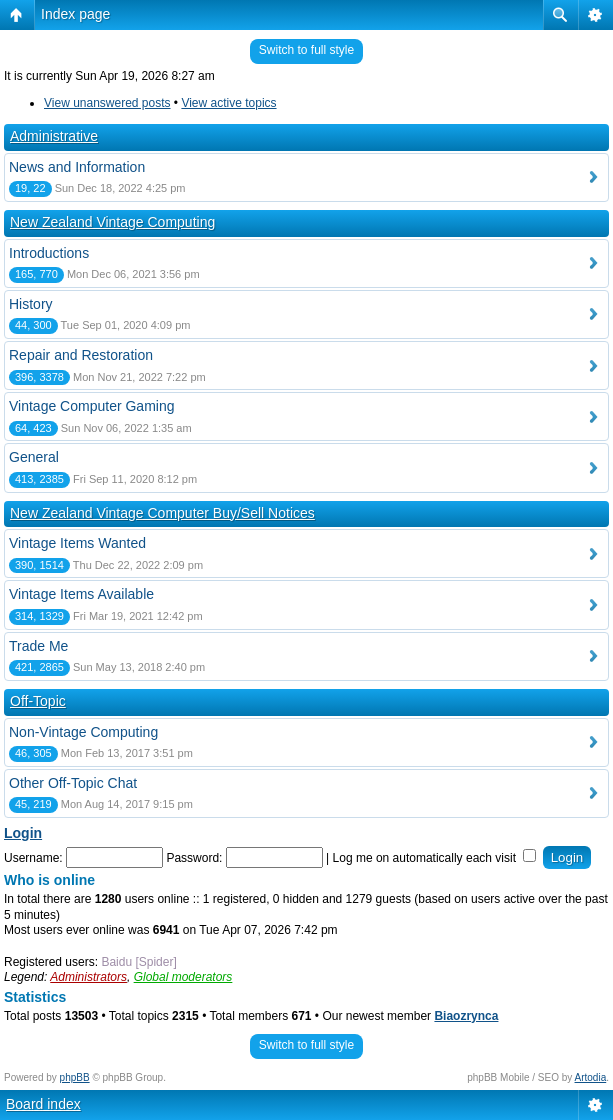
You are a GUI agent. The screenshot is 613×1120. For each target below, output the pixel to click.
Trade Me (38, 646)
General (34, 457)
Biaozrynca (466, 1016)
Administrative (54, 136)
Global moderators (183, 977)
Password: (194, 858)
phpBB (75, 1077)
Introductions (49, 253)
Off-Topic (38, 701)
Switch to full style (306, 50)
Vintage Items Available (81, 594)
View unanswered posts (107, 103)
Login (23, 833)
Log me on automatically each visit (435, 858)
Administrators (88, 977)
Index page (75, 14)
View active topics (228, 103)
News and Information (77, 167)
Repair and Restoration (81, 355)
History (31, 304)
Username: (33, 858)
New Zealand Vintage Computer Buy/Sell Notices (162, 513)
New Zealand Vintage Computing (112, 222)
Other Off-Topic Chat (73, 783)
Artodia (591, 1077)
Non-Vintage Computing (83, 732)
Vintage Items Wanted (77, 543)
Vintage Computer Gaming (92, 406)
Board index (43, 1104)
